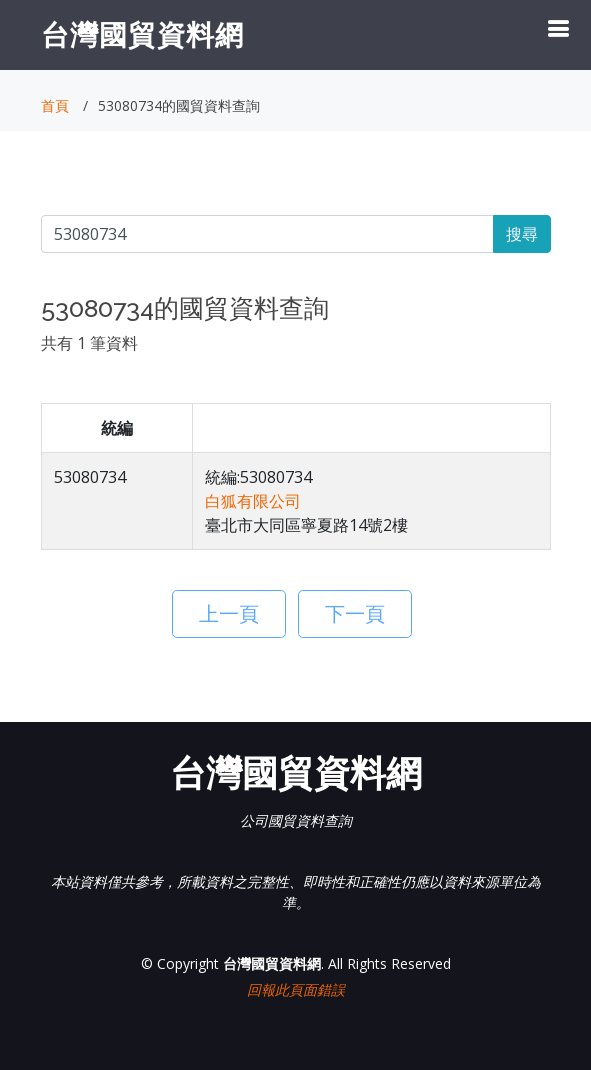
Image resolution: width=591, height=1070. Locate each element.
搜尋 (522, 234)
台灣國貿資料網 (142, 34)
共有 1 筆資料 (89, 343)
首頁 (55, 105)
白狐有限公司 (253, 501)
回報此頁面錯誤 (296, 989)
